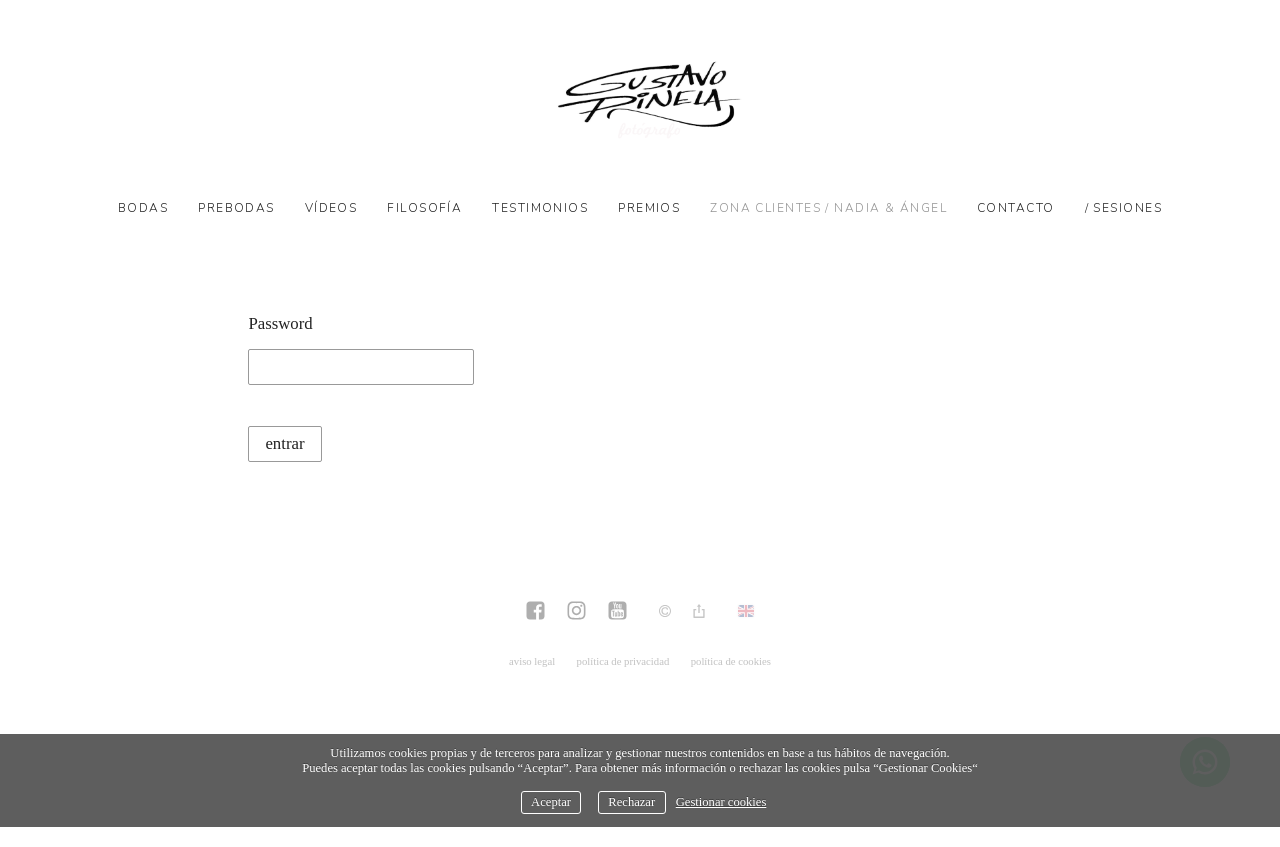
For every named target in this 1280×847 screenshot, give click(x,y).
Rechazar (631, 802)
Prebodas (236, 208)
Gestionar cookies (721, 802)
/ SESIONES (1123, 208)
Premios (649, 208)
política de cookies (731, 661)
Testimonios (540, 208)
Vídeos (331, 208)
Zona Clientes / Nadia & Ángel (828, 208)
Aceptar (551, 802)
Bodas (143, 208)
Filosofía (424, 208)
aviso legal (532, 661)
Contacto (1016, 208)
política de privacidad (623, 661)
